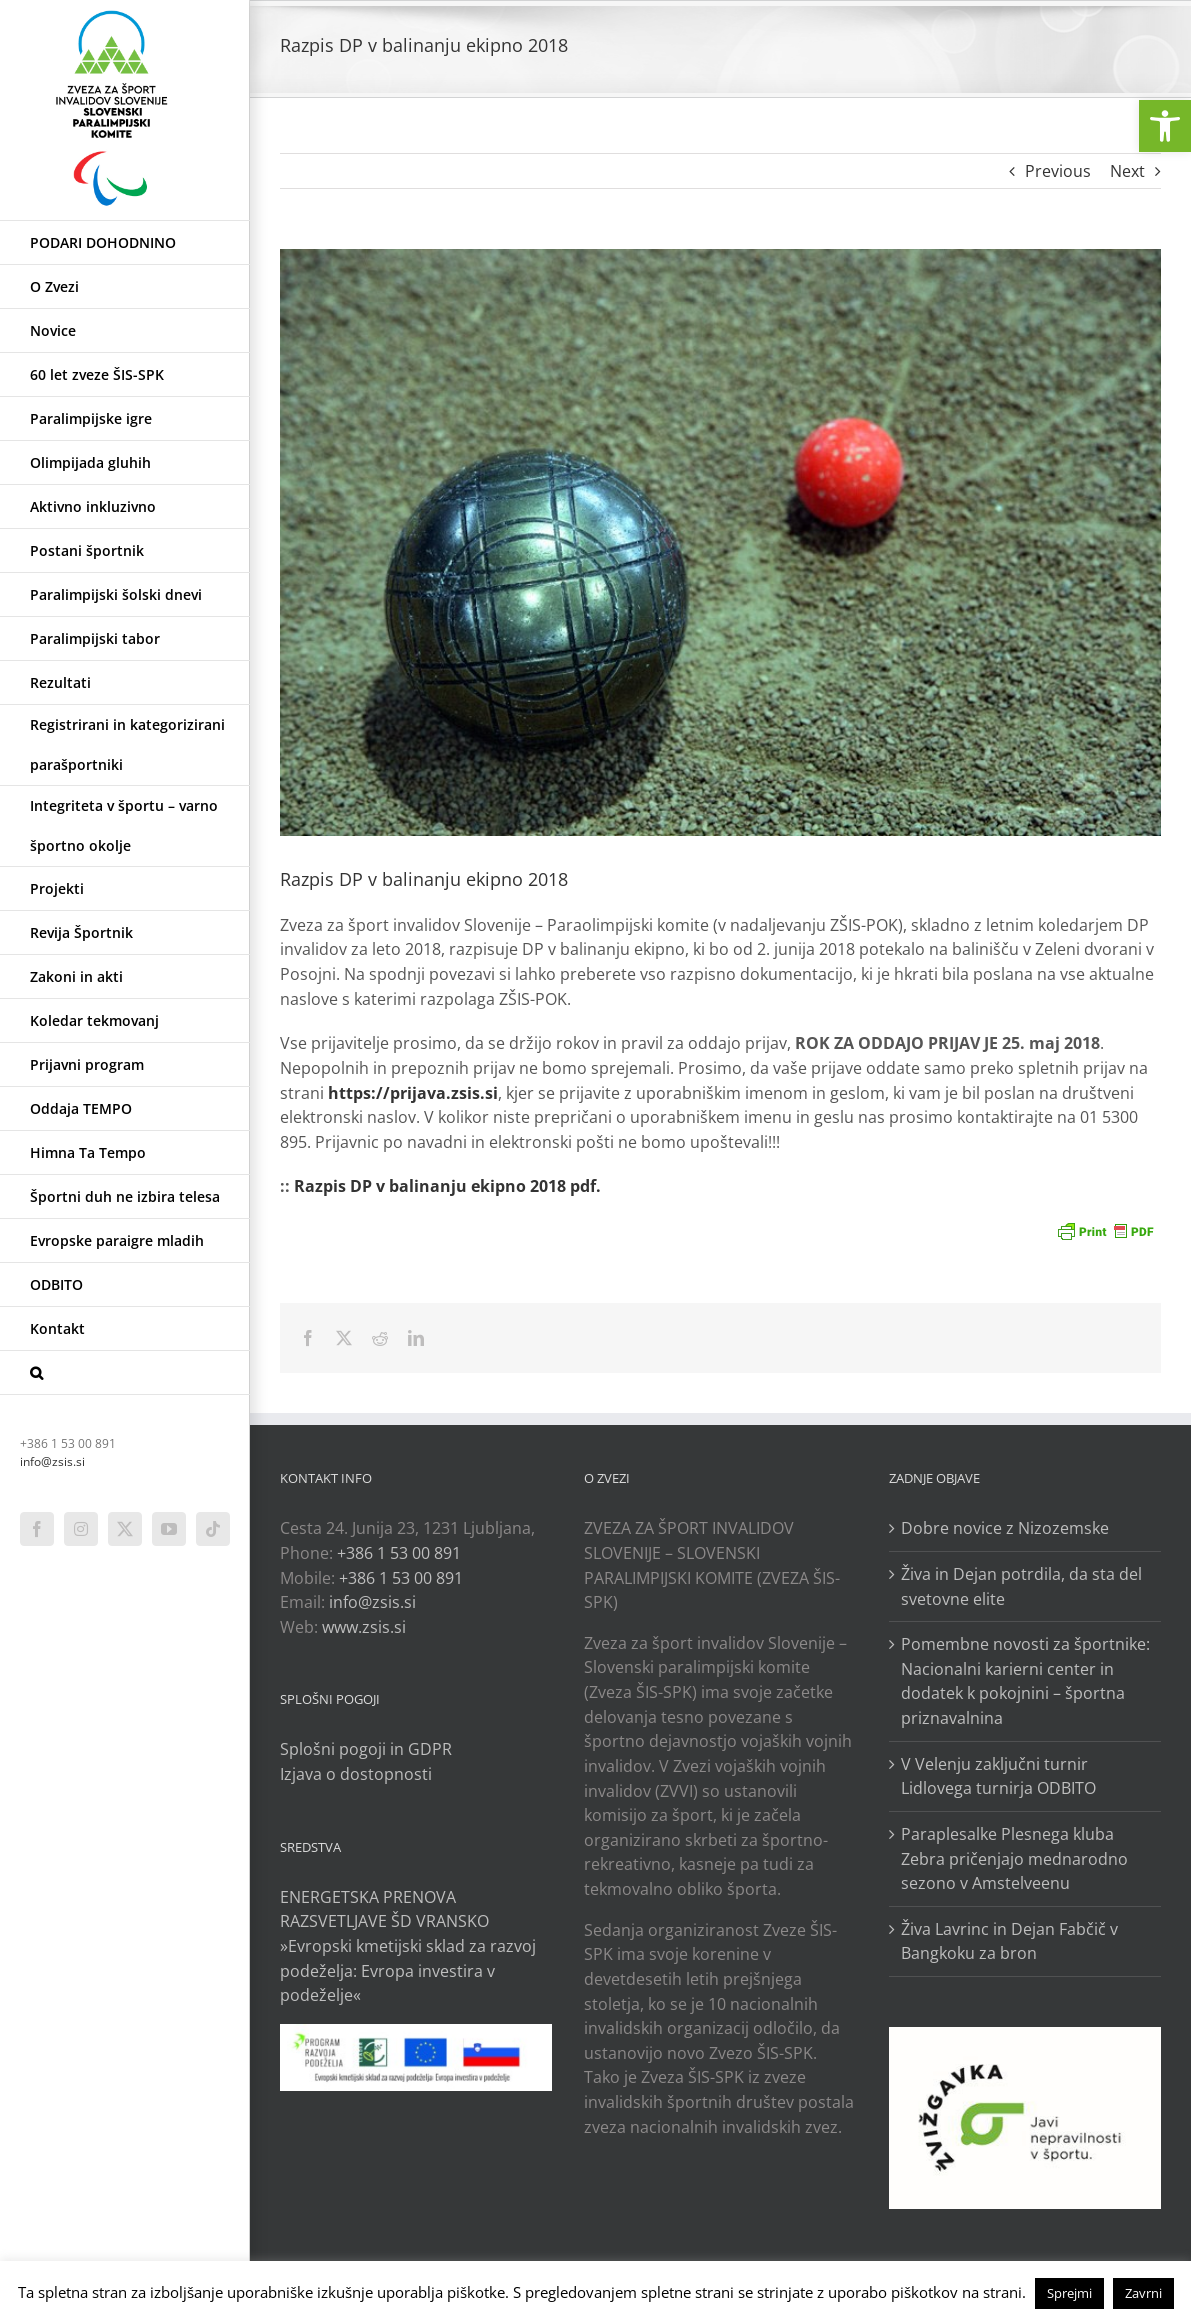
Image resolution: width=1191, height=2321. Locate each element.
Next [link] (1127, 171)
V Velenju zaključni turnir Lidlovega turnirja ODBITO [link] (998, 1776)
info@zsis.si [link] (52, 1461)
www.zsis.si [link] (364, 1627)
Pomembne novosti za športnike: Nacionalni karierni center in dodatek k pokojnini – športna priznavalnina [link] (1025, 1681)
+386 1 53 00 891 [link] (399, 1553)
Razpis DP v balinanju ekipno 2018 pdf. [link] (447, 1186)
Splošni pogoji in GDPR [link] (366, 1749)
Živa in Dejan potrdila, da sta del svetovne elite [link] (1021, 1586)
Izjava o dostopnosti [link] (356, 1774)
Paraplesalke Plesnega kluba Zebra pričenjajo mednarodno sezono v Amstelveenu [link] (1014, 1858)
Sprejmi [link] (1069, 2293)
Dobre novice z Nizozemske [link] (1005, 1528)
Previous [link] (1058, 171)
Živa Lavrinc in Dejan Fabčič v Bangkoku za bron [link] (1009, 1941)
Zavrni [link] (1143, 2293)
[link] (1165, 126)
